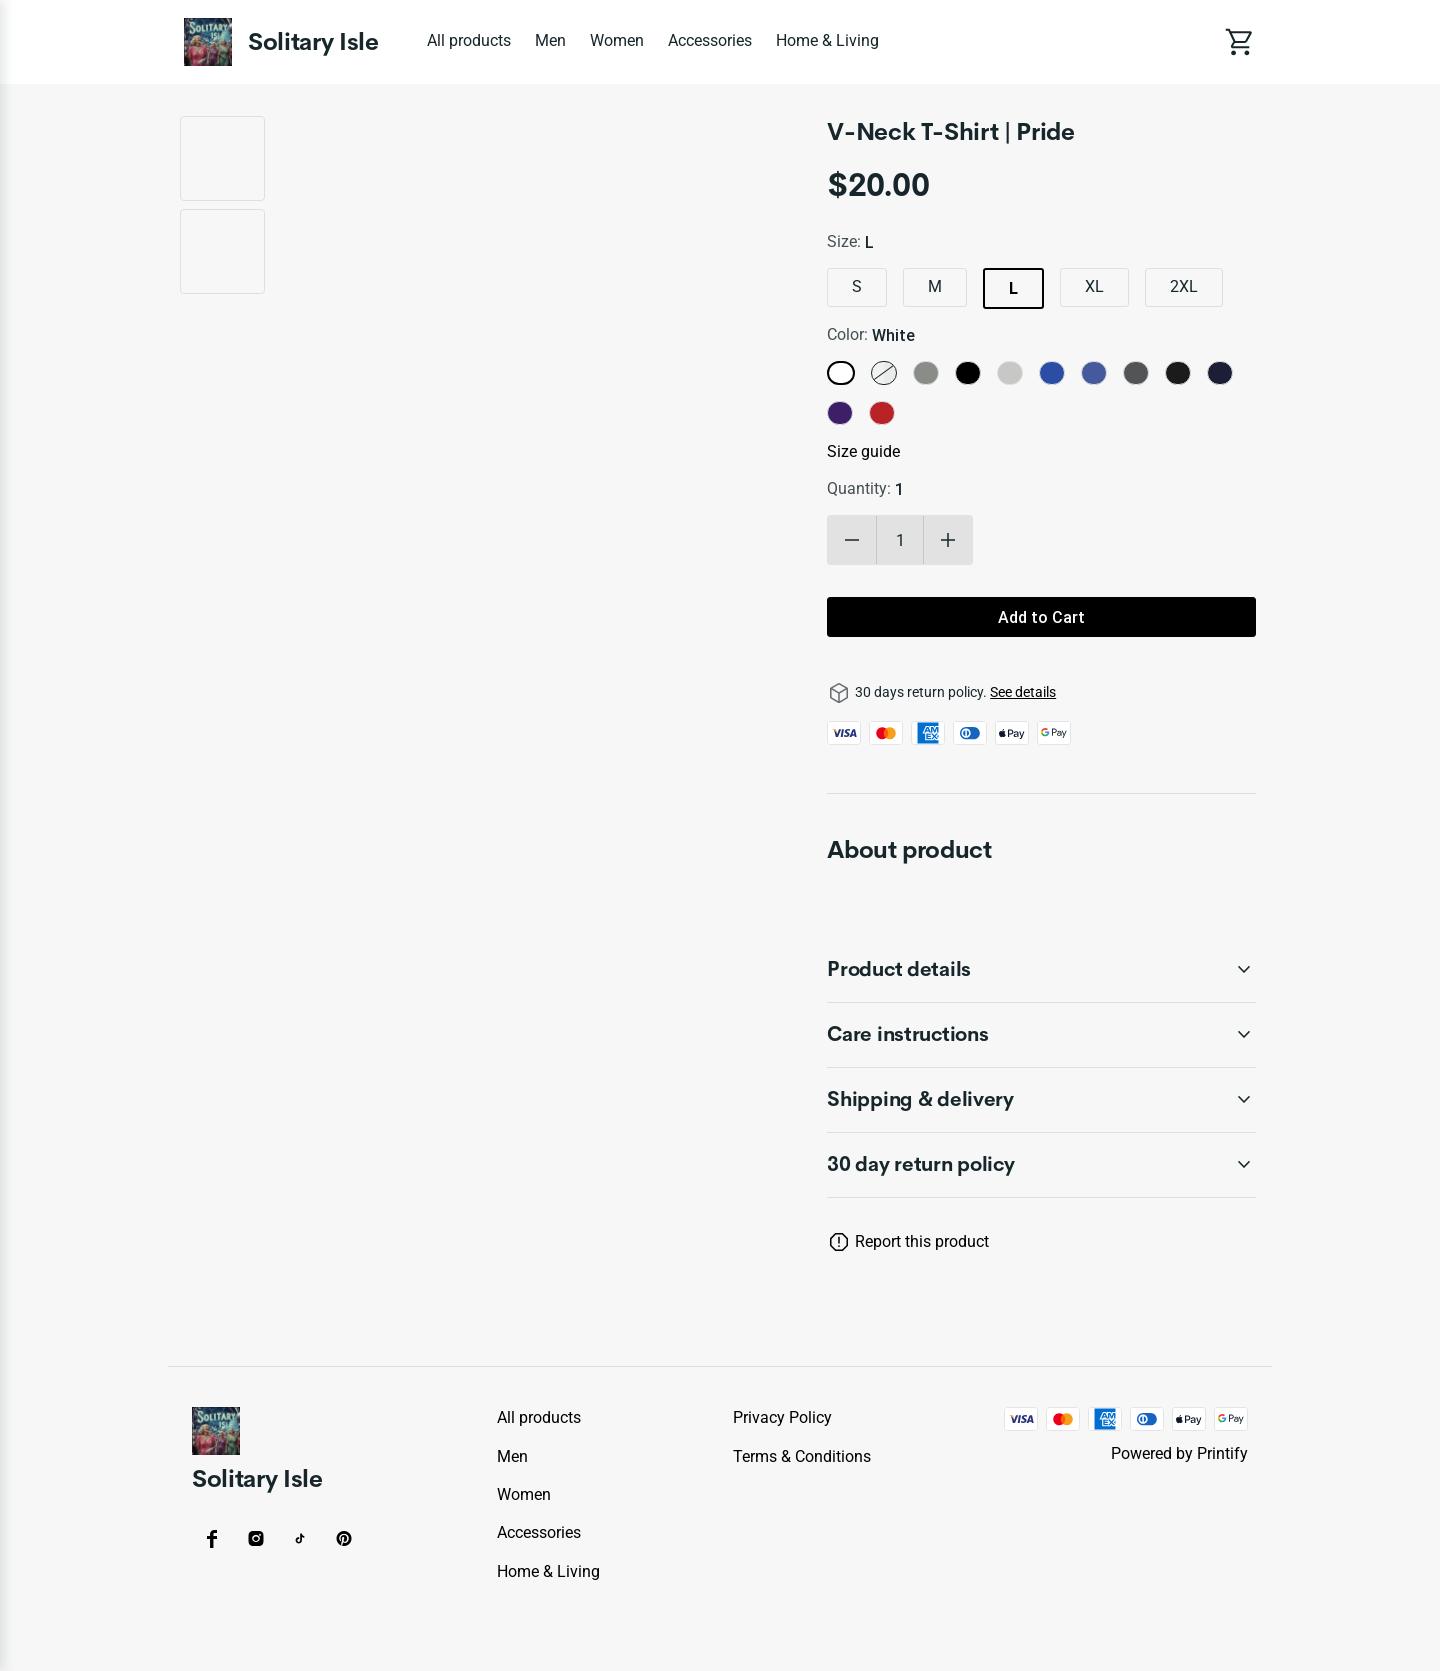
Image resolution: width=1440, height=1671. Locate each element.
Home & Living (827, 40)
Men (550, 40)
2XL (1184, 286)
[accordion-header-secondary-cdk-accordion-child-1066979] (1041, 1035)
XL (1094, 286)
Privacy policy (782, 1417)
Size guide (863, 451)
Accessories (710, 40)
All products (469, 40)
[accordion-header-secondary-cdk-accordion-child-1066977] (1041, 1165)
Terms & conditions (802, 1456)
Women (617, 40)
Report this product (922, 1241)
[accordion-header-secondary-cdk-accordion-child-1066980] (1041, 1100)
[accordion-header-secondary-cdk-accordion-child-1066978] (1041, 970)
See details (1023, 692)
